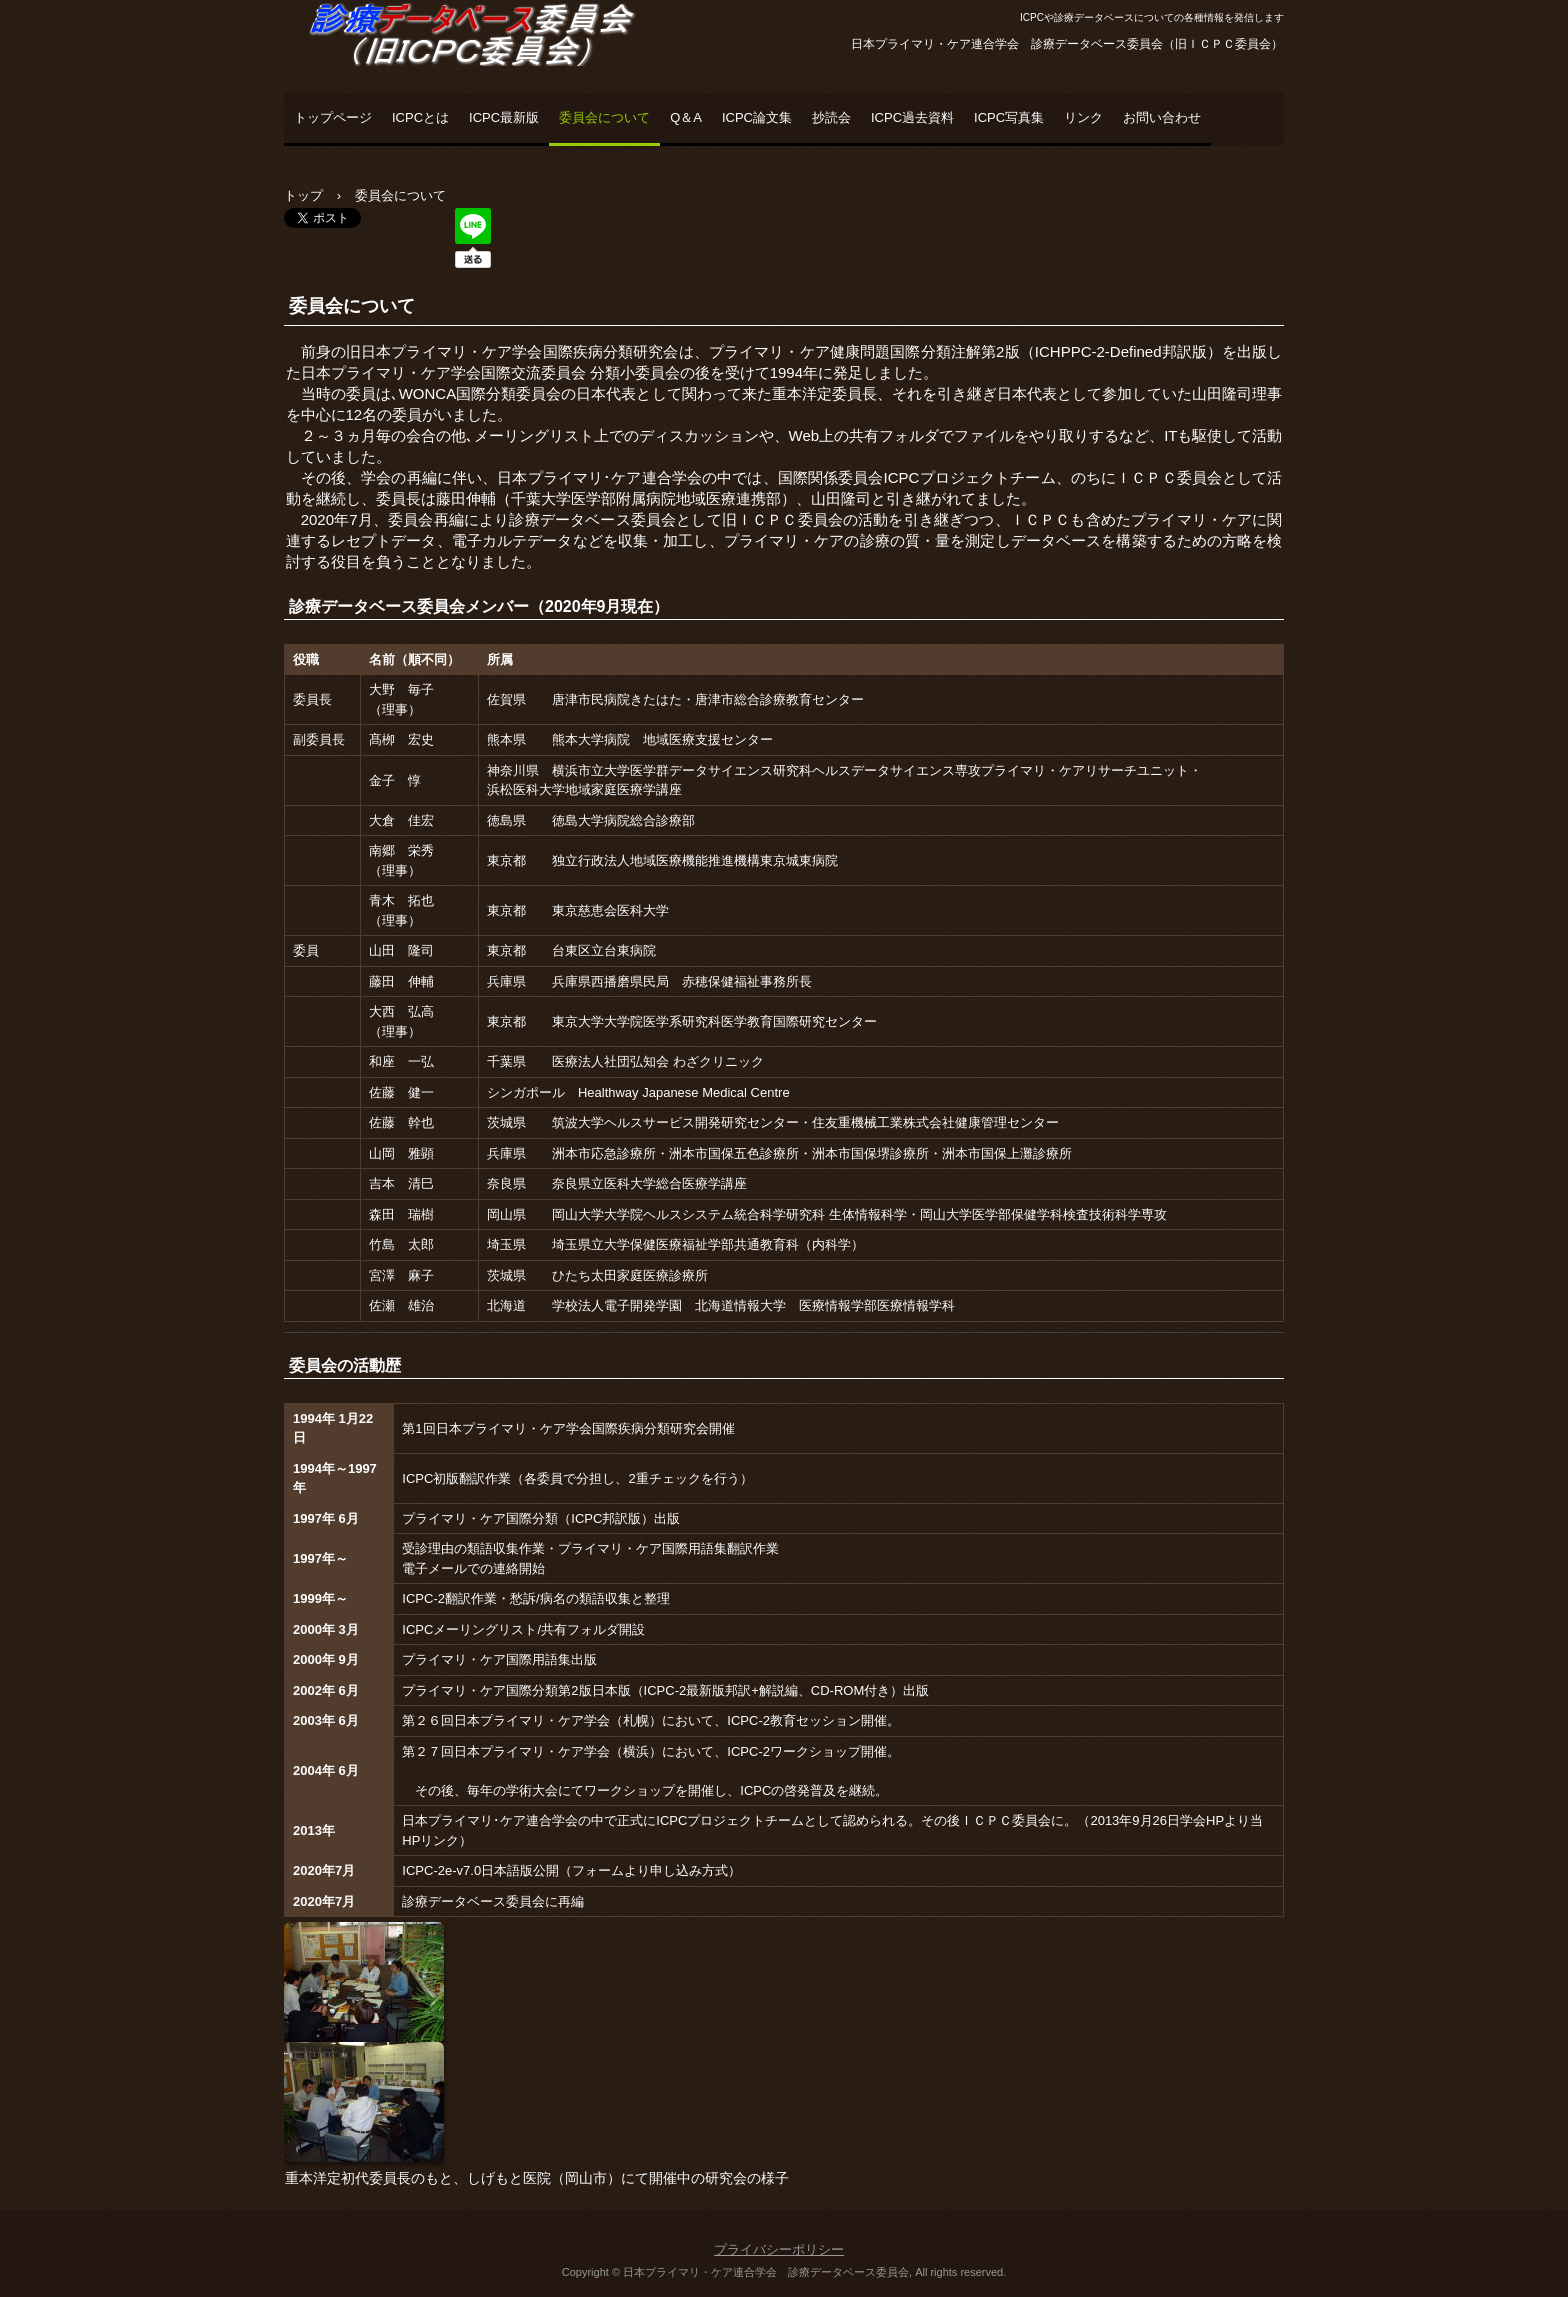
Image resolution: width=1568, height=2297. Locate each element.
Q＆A (686, 117)
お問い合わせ (1162, 117)
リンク (1083, 117)
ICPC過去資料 (912, 117)
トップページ (333, 117)
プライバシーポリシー (779, 2249)
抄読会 (831, 117)
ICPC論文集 (757, 117)
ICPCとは (420, 117)
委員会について (604, 117)
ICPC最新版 (504, 117)
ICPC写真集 (1009, 117)
